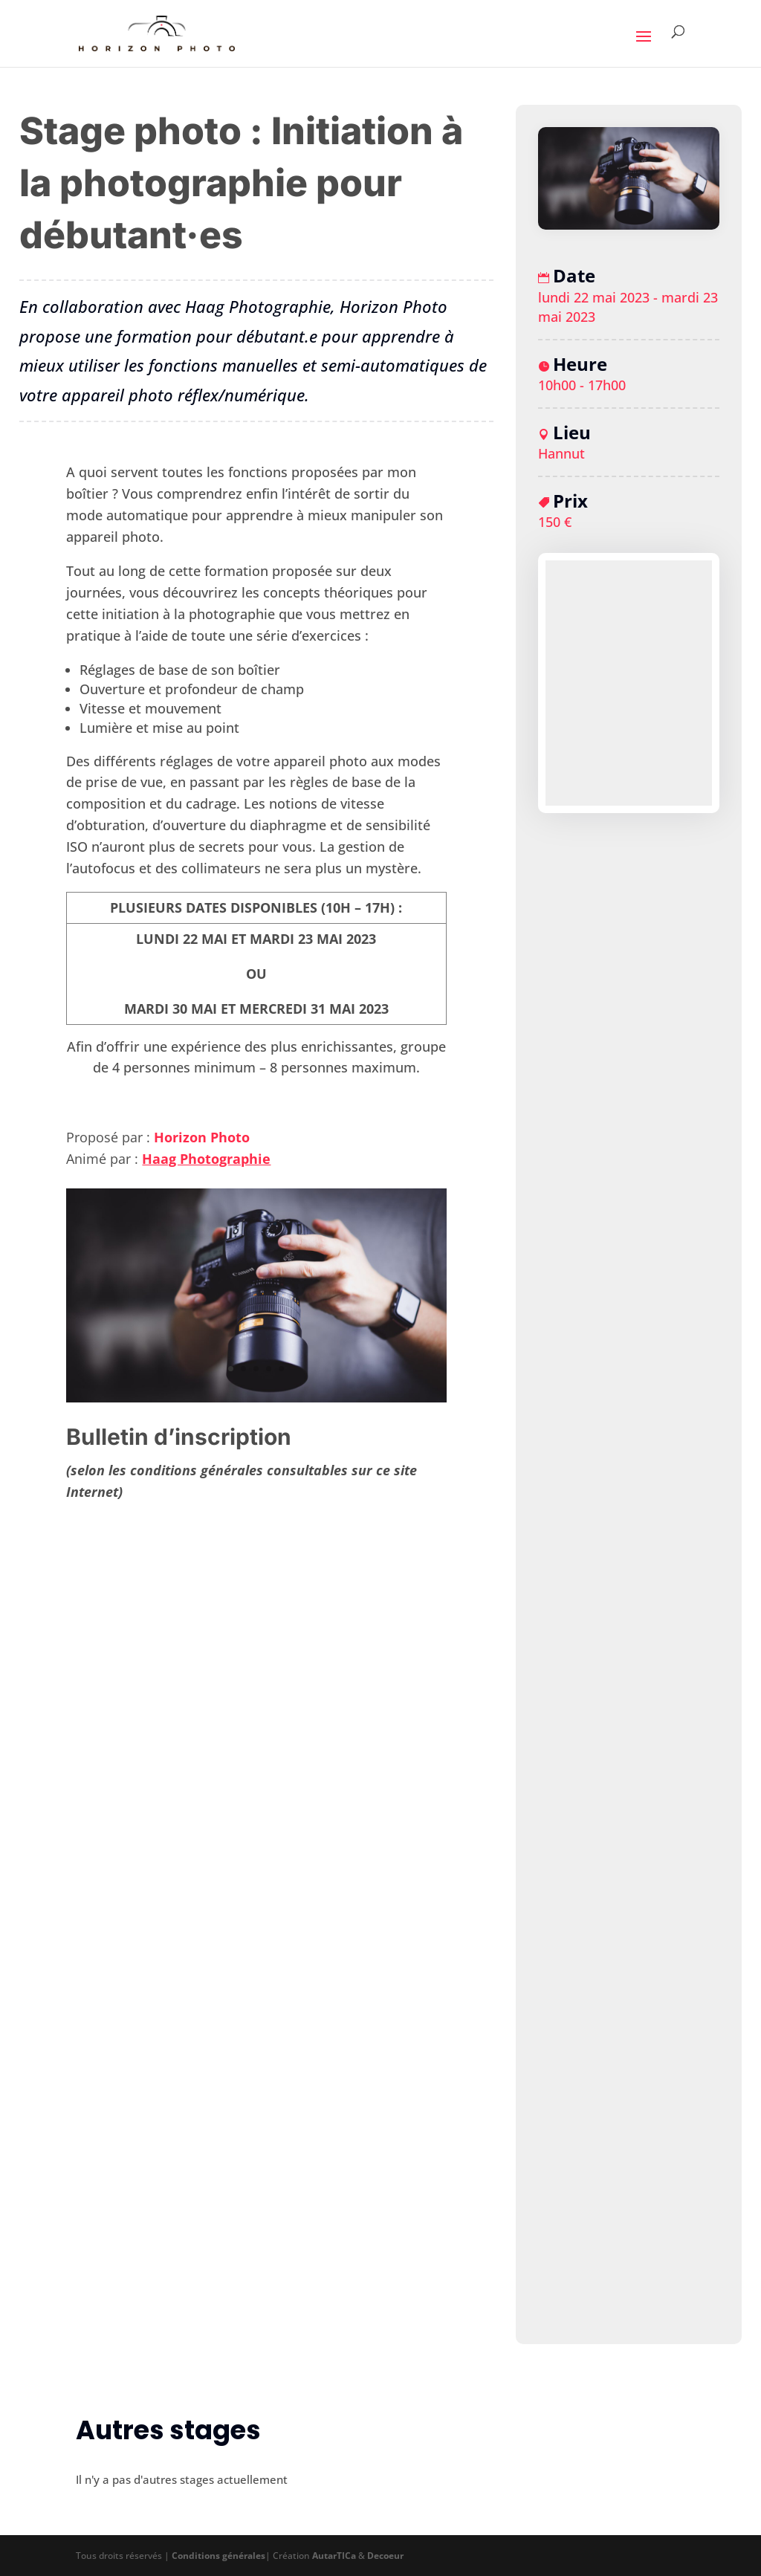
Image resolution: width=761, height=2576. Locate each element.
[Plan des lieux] (629, 683)
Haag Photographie (206, 1159)
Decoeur (385, 2555)
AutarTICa (334, 2555)
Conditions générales (218, 2555)
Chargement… (256, 1913)
